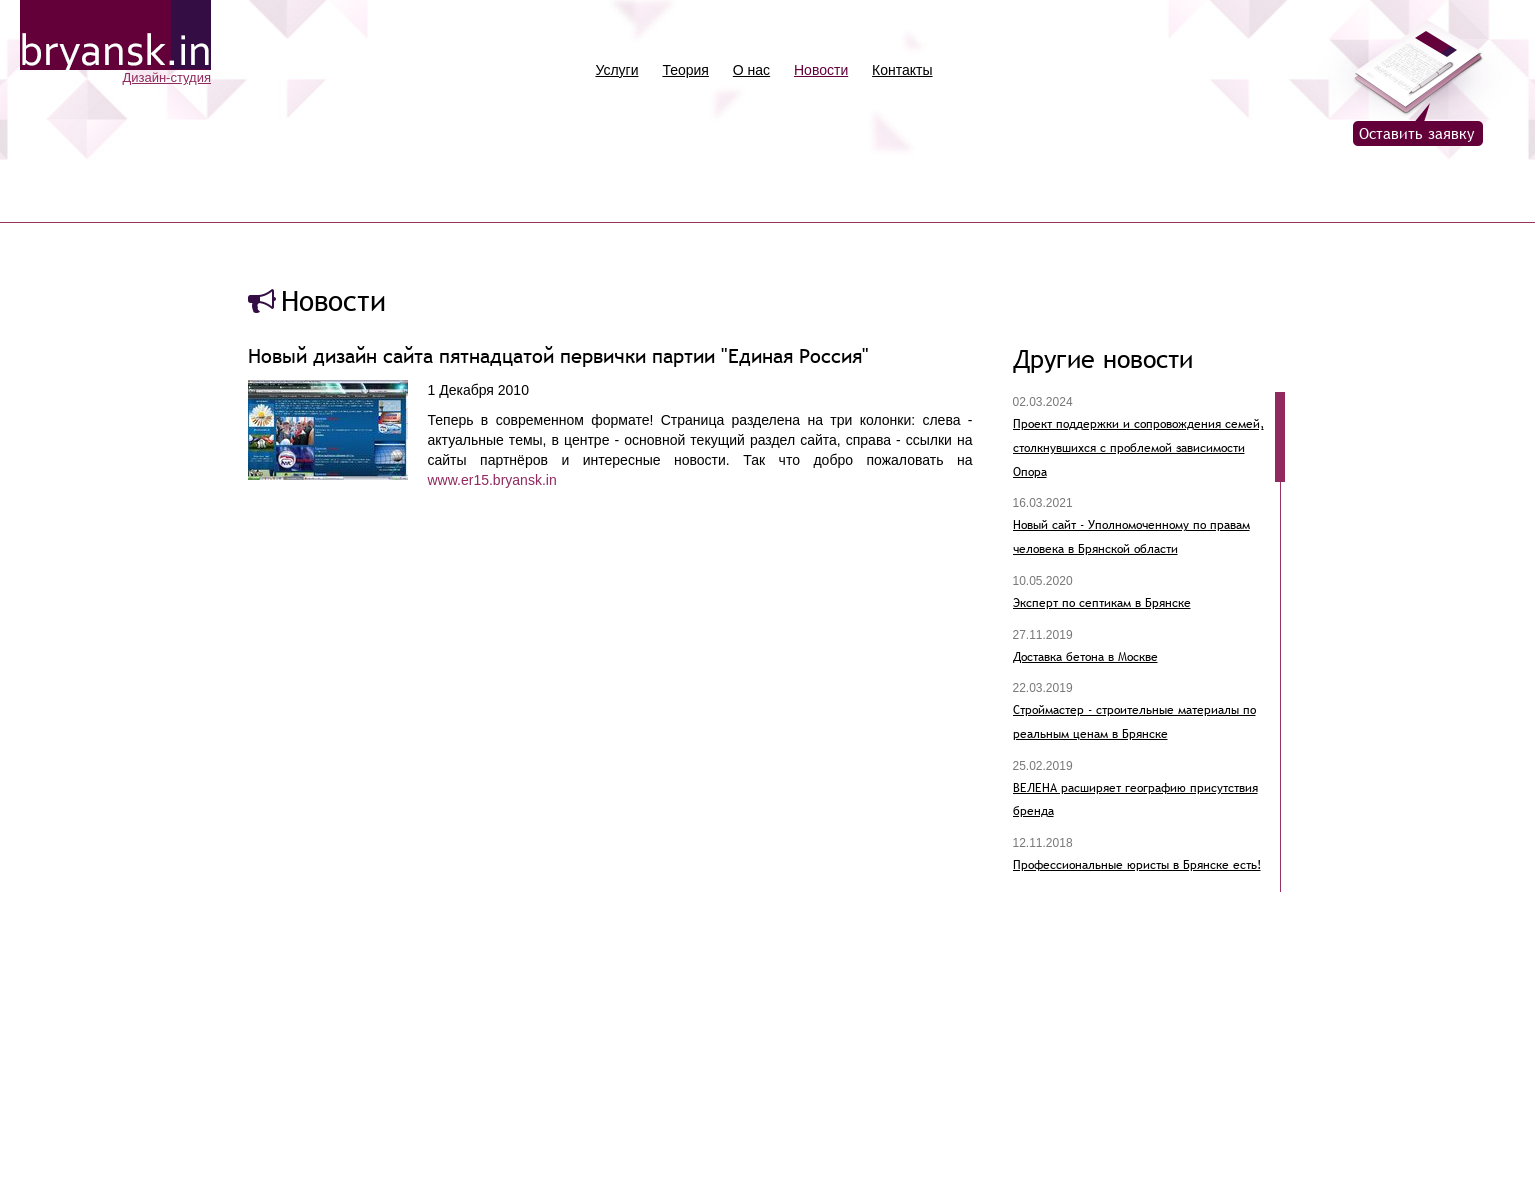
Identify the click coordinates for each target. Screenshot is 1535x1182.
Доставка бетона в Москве (1085, 657)
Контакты (902, 70)
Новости (821, 70)
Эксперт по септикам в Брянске (1102, 603)
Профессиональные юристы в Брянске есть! (1137, 865)
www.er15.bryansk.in (492, 480)
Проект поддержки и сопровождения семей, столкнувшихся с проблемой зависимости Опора (1138, 447)
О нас (751, 70)
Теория (685, 70)
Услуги (616, 70)
